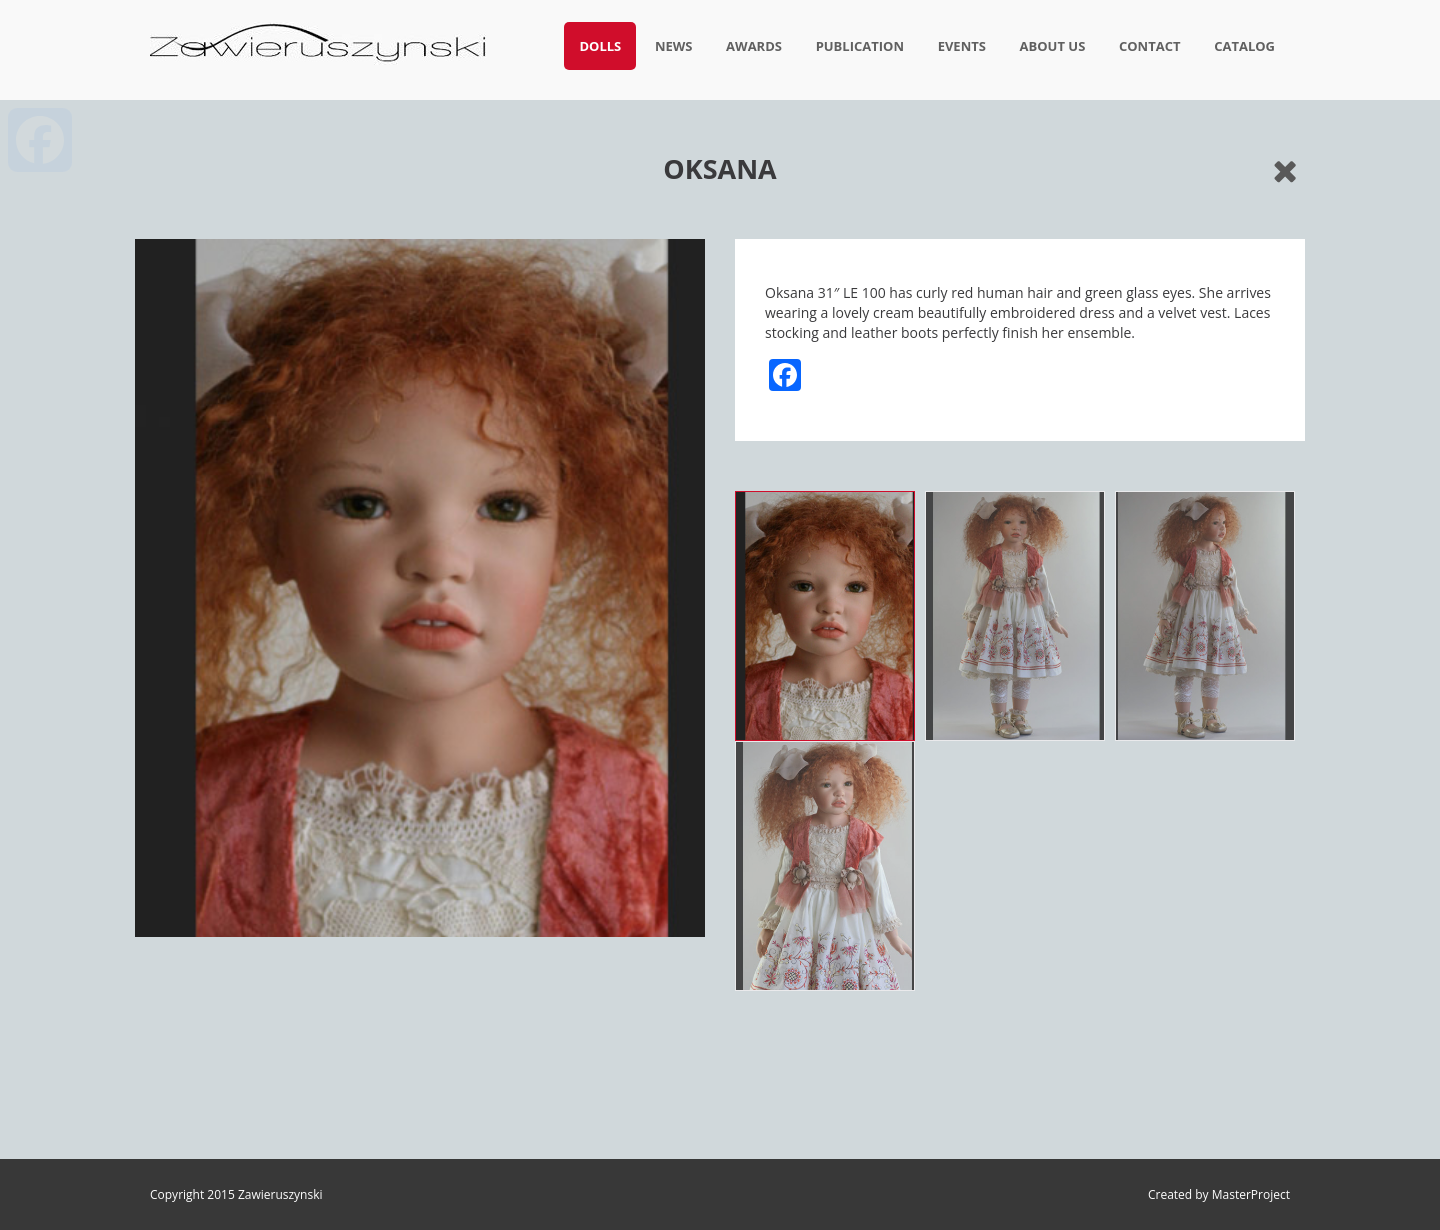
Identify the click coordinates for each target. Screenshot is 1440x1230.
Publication (860, 46)
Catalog (1244, 46)
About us (1053, 46)
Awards (754, 46)
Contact (1150, 46)
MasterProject (1251, 1194)
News (674, 46)
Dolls (600, 46)
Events (962, 46)
